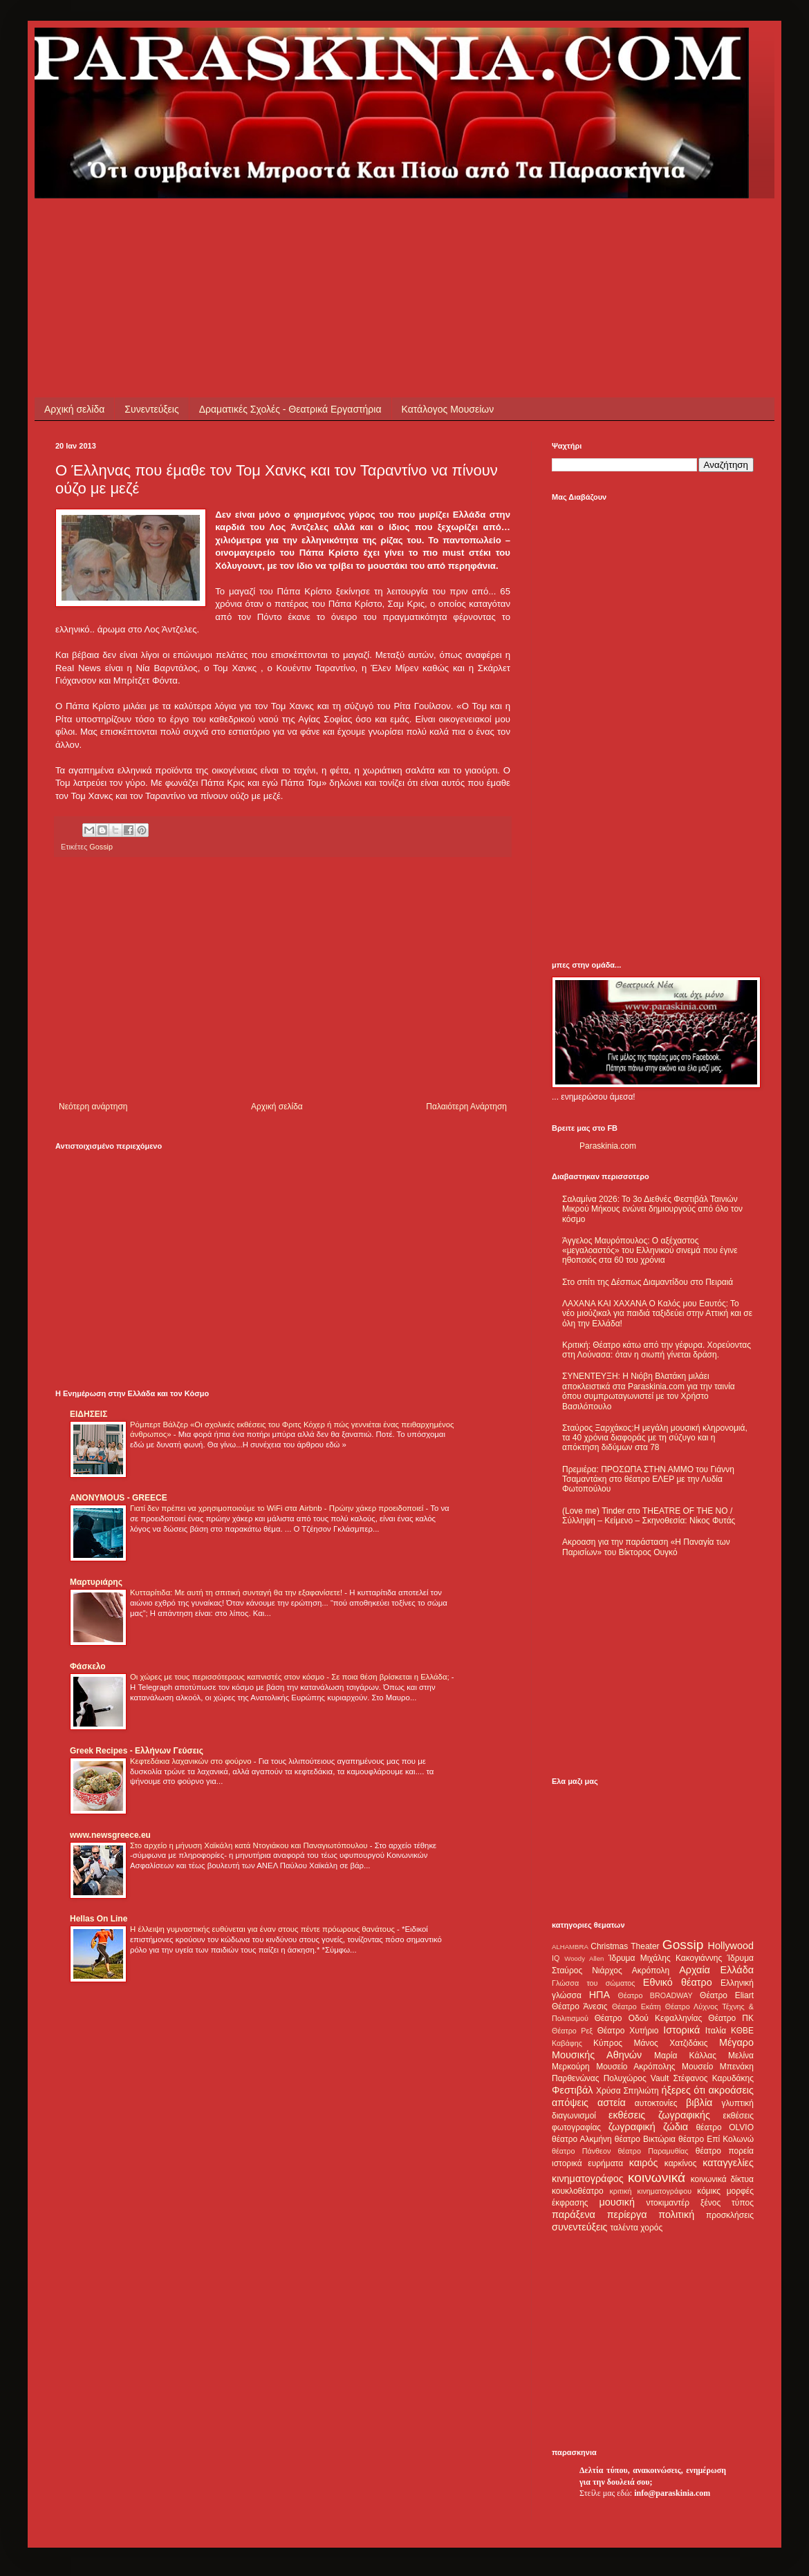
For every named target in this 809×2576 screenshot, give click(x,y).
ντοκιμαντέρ (668, 2203)
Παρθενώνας (575, 2078)
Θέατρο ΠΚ (731, 2018)
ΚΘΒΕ (742, 2031)
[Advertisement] (307, 229)
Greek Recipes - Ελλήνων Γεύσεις (136, 1751)
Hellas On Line (98, 1919)
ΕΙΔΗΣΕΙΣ (88, 1414)
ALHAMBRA (570, 1946)
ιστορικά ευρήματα (587, 2163)
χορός (651, 2227)
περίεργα (627, 2214)
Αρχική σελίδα (74, 409)
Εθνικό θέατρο (677, 1982)
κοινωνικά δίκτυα (722, 2179)
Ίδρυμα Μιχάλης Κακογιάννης (665, 1958)
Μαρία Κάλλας (685, 2055)
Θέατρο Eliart (727, 1995)
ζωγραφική (631, 2126)
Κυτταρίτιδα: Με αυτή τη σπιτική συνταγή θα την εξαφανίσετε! (237, 1592)
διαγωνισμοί (574, 2116)
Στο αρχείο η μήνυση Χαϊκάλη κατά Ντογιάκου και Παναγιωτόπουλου (250, 1845)
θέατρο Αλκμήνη (582, 2139)
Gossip (101, 847)
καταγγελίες (728, 2162)
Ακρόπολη (651, 1970)
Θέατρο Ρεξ (572, 2031)
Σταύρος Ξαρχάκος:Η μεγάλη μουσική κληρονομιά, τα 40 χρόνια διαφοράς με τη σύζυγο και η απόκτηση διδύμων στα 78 (654, 1438)
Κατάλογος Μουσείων (448, 409)
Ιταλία (715, 2031)
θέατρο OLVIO (725, 2127)
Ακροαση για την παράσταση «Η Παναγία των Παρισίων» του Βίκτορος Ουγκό (646, 1547)
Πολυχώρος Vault (636, 2078)
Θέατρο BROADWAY (655, 1995)
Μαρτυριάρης (96, 1582)
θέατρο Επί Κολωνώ (716, 2139)
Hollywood (731, 1945)
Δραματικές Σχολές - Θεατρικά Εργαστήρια (290, 409)
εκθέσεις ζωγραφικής (659, 2115)
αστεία (611, 2102)
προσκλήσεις (730, 2215)
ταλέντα (624, 2227)
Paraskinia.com (607, 1146)
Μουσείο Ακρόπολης (635, 2066)
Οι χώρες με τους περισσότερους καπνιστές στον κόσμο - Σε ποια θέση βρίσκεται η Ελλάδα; (291, 1677)
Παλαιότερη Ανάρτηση (466, 1106)
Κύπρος (607, 2043)
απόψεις (570, 2102)
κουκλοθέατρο (578, 2191)
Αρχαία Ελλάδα (716, 1969)
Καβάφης (567, 2043)
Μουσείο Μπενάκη (718, 2066)
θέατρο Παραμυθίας (653, 2151)
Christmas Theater (625, 1946)
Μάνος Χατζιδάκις (670, 2043)
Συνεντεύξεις (151, 409)
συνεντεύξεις (580, 2226)
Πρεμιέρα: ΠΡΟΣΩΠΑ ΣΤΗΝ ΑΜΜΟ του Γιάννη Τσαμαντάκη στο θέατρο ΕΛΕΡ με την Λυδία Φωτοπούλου (648, 1479)
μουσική (617, 2202)
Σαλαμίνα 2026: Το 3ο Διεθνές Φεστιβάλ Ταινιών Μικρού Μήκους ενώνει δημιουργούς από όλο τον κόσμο (652, 1209)
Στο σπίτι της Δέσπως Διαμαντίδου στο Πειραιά (647, 1282)
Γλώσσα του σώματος (593, 1983)
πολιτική (676, 2214)
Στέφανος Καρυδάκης (713, 2078)
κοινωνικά (656, 2177)
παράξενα (573, 2214)
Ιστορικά (681, 2030)
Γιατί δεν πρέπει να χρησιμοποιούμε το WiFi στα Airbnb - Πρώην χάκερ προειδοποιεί (277, 1508)
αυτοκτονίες (656, 2103)
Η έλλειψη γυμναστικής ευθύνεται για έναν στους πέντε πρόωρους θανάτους (263, 1929)
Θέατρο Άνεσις (580, 2006)
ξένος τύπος (727, 2203)
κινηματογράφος (588, 2178)
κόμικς (708, 2191)
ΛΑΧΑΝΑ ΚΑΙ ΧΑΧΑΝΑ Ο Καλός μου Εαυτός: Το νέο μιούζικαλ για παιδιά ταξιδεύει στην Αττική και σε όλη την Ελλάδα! (657, 1313)
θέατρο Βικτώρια (645, 2139)
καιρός (643, 2162)
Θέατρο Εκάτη (636, 2006)
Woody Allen (584, 1958)
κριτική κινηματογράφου (650, 2191)
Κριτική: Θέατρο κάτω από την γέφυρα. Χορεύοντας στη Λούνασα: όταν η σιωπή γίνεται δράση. (656, 1350)
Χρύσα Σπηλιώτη (627, 2091)
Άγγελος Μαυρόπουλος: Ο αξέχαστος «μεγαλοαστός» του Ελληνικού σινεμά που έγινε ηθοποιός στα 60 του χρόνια (649, 1251)
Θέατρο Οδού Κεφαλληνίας (649, 2018)
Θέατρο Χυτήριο (628, 2031)
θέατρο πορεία (725, 2151)
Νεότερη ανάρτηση (93, 1106)
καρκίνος (680, 2163)
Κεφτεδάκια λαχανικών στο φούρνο (192, 1761)
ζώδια (675, 2126)
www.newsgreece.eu (110, 1835)
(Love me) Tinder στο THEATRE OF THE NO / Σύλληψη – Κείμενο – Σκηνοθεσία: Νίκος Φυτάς (648, 1515)
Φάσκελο (88, 1666)
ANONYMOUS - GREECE (118, 1498)
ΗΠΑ (599, 1994)
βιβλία (699, 2102)
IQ (555, 1958)
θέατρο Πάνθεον (581, 2151)
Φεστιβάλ (572, 2090)
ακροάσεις (731, 2090)
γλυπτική (737, 2103)
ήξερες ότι (683, 2090)
